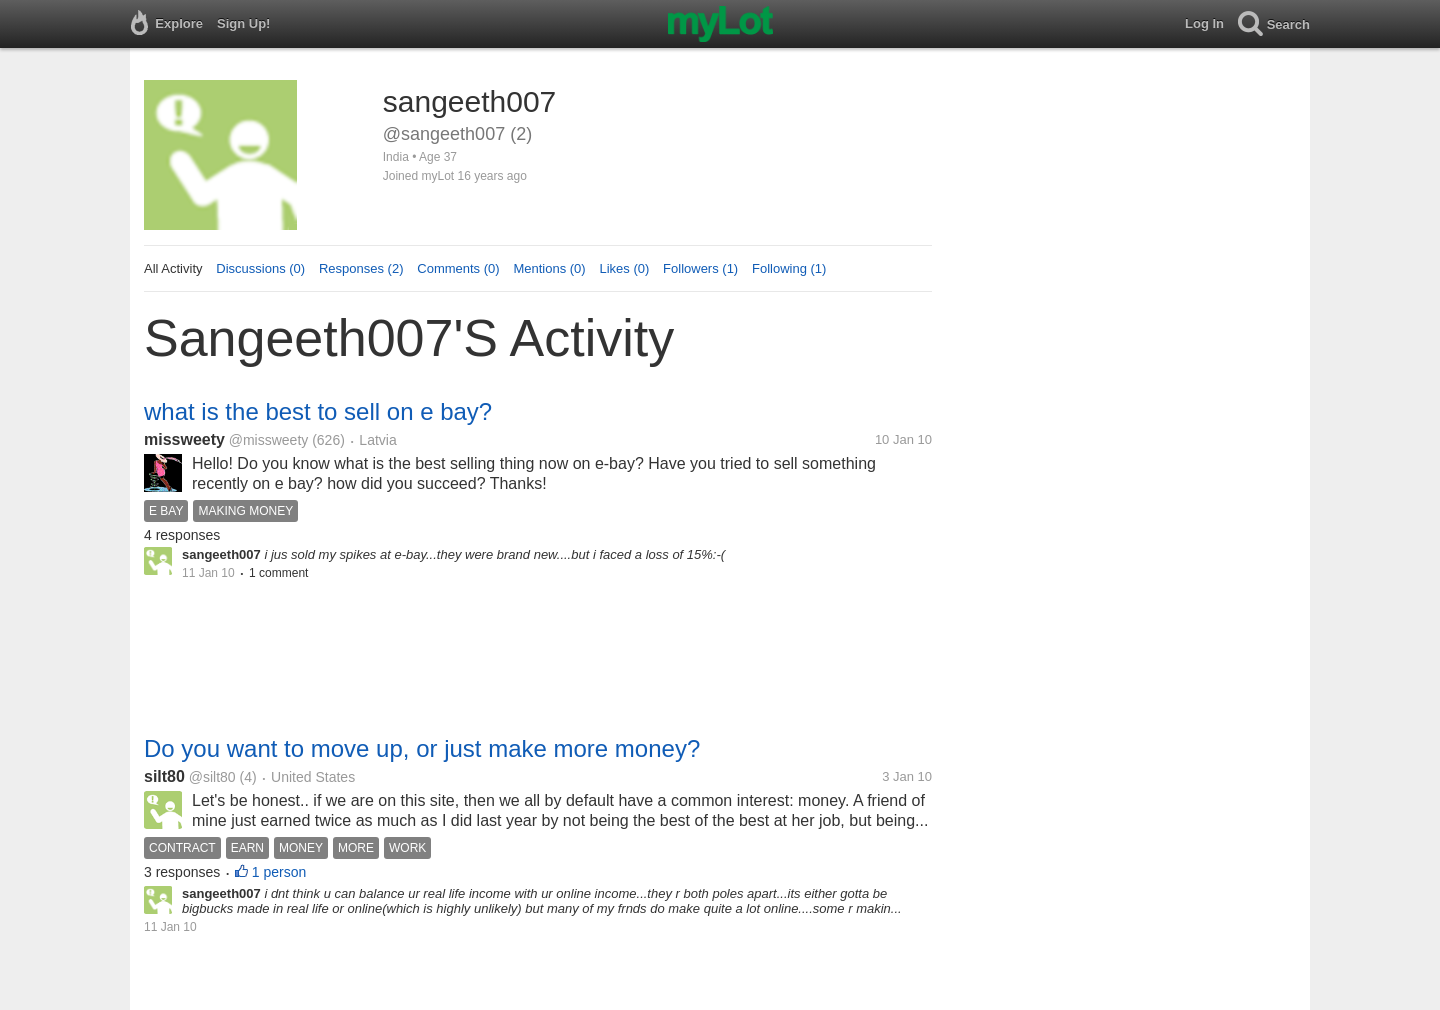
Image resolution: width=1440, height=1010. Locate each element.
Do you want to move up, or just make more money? (422, 748)
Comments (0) (458, 268)
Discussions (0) (260, 268)
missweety (184, 439)
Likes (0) (624, 268)
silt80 (164, 776)
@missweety (269, 440)
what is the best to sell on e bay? (318, 411)
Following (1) (789, 268)
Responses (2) (361, 268)
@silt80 (212, 777)
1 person (279, 872)
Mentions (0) (549, 268)
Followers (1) (700, 268)
